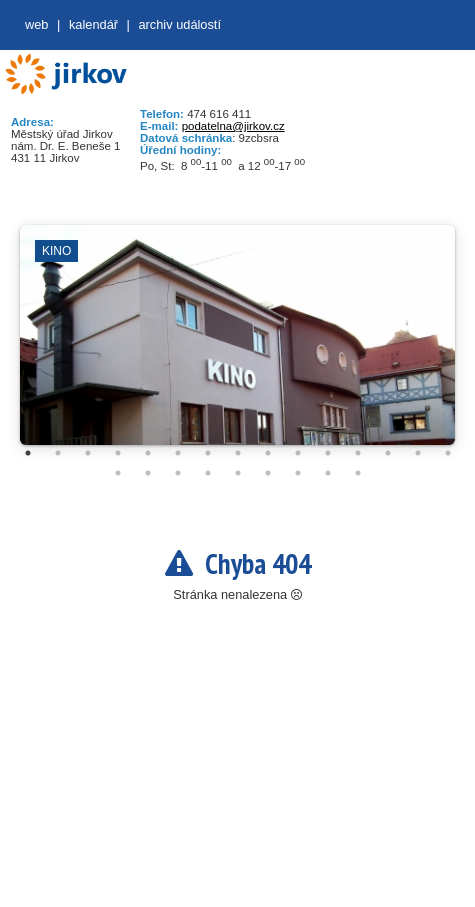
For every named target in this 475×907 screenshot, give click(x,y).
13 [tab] (388, 453)
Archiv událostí (179, 24)
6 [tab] (178, 453)
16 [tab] (118, 473)
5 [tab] (148, 453)
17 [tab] (148, 473)
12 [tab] (358, 453)
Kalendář (93, 24)
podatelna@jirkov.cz (233, 126)
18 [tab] (178, 473)
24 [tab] (358, 473)
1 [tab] (28, 453)
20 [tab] (238, 473)
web (36, 24)
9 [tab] (268, 453)
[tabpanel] (237, 345)
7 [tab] (208, 453)
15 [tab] (448, 453)
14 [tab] (418, 453)
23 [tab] (328, 473)
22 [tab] (298, 473)
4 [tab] (118, 453)
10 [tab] (298, 453)
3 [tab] (88, 453)
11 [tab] (328, 453)
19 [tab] (208, 473)
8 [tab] (238, 453)
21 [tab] (268, 473)
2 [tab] (58, 453)
